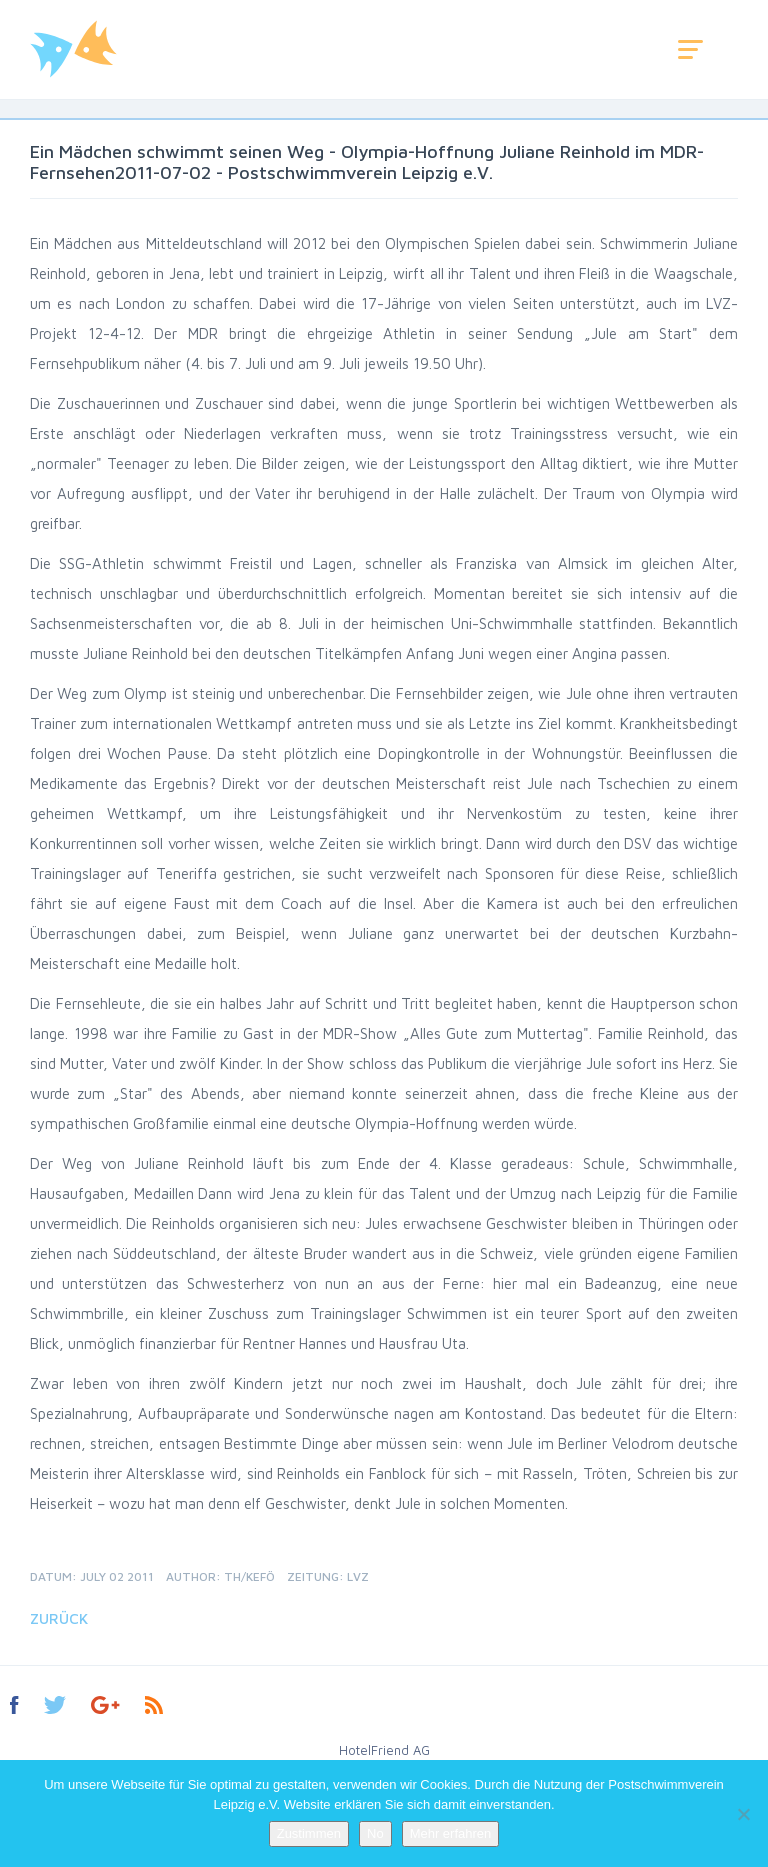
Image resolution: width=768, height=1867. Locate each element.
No (375, 1833)
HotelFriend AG (384, 1750)
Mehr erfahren (451, 1833)
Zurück (59, 1618)
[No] (743, 1814)
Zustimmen (309, 1833)
